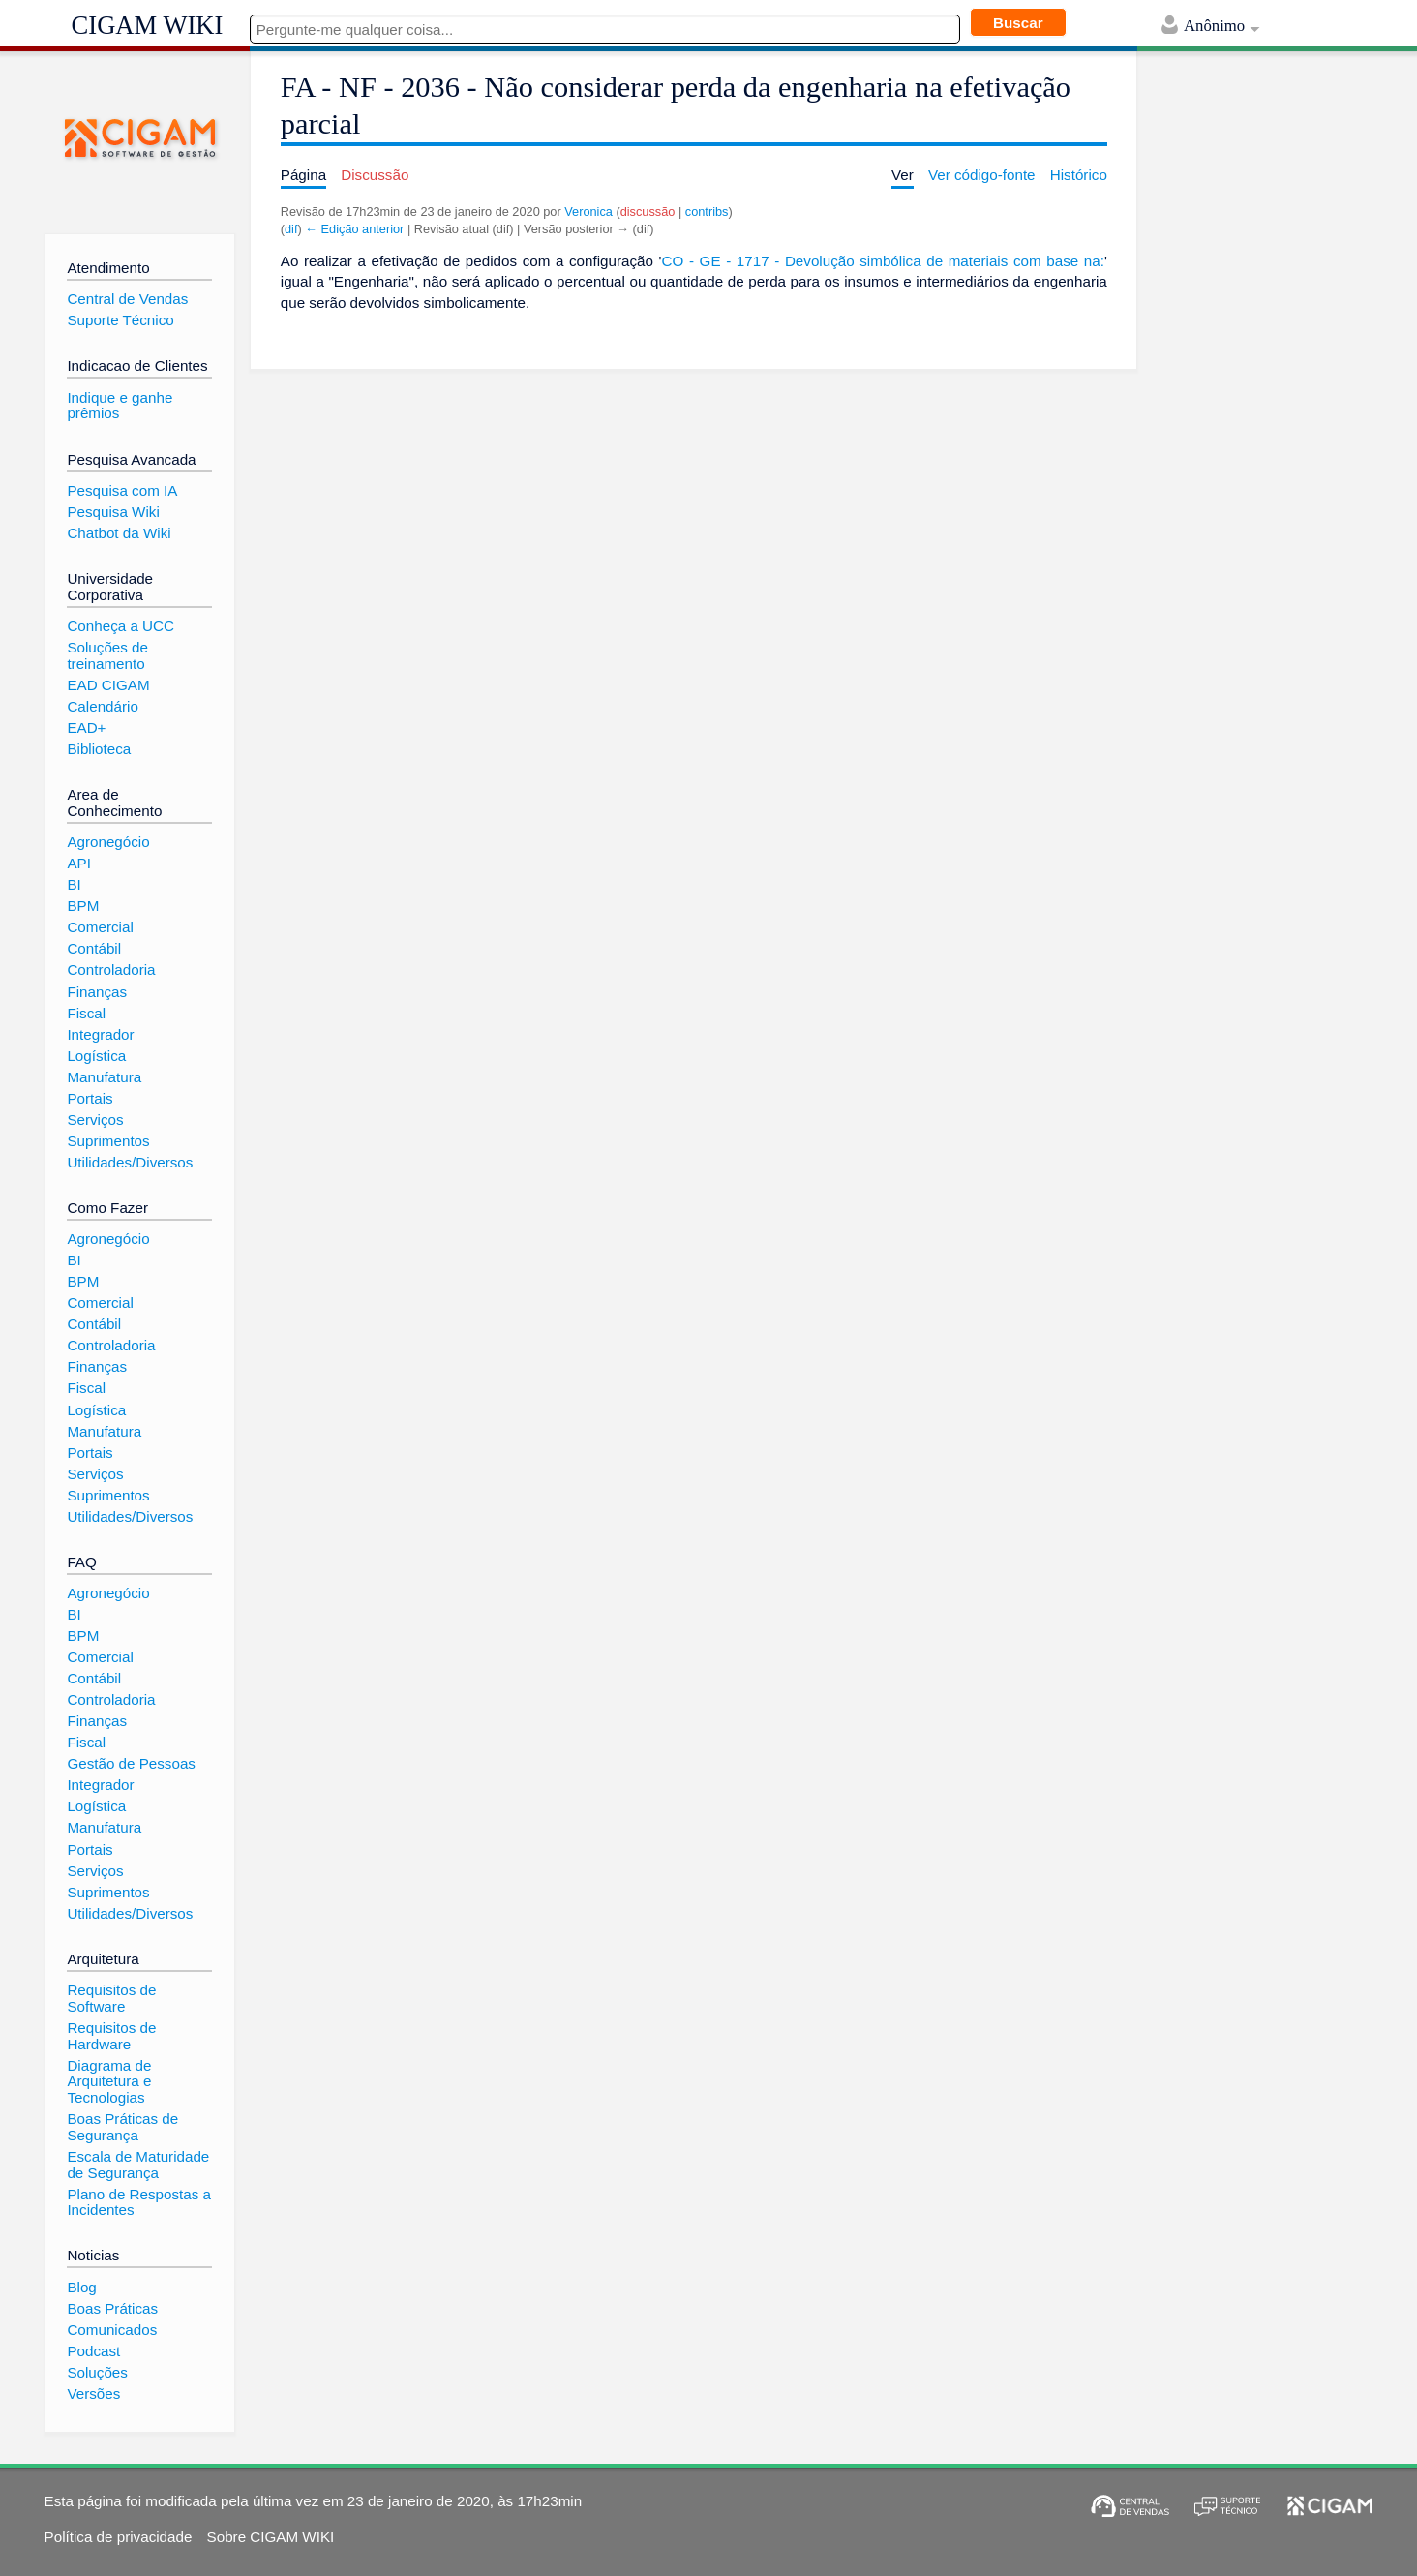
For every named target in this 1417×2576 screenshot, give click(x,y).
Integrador (100, 1034)
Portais (89, 1098)
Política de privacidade (119, 2537)
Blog (81, 2287)
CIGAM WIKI (148, 25)
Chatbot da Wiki (118, 533)
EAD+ (86, 727)
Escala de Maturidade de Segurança (138, 2164)
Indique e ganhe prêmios (119, 405)
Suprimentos (108, 1141)
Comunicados (112, 2329)
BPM (83, 905)
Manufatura (104, 1077)
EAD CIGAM (108, 685)
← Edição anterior (354, 229)
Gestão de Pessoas (131, 1763)
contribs (707, 211)
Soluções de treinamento (107, 655)
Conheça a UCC (120, 626)
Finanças (97, 992)
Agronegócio (108, 841)
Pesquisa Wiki (113, 511)
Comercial (100, 927)
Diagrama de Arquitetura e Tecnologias (109, 2081)
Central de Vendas (127, 298)
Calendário (102, 706)
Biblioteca (99, 749)
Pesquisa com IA (122, 490)
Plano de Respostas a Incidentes (139, 2202)
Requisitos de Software (111, 1998)
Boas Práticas (112, 2308)
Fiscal (86, 1013)
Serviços (95, 1119)
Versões (93, 2393)
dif (291, 229)
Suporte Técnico (120, 320)
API (78, 863)
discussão (648, 211)
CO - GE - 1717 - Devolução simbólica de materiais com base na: (883, 261)
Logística (96, 1055)
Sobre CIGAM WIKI (271, 2537)
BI (73, 884)
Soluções (97, 2372)
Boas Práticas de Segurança (122, 2126)
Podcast (93, 2351)
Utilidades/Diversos (130, 1162)
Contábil (94, 948)
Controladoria (111, 969)
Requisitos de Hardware (111, 2035)
